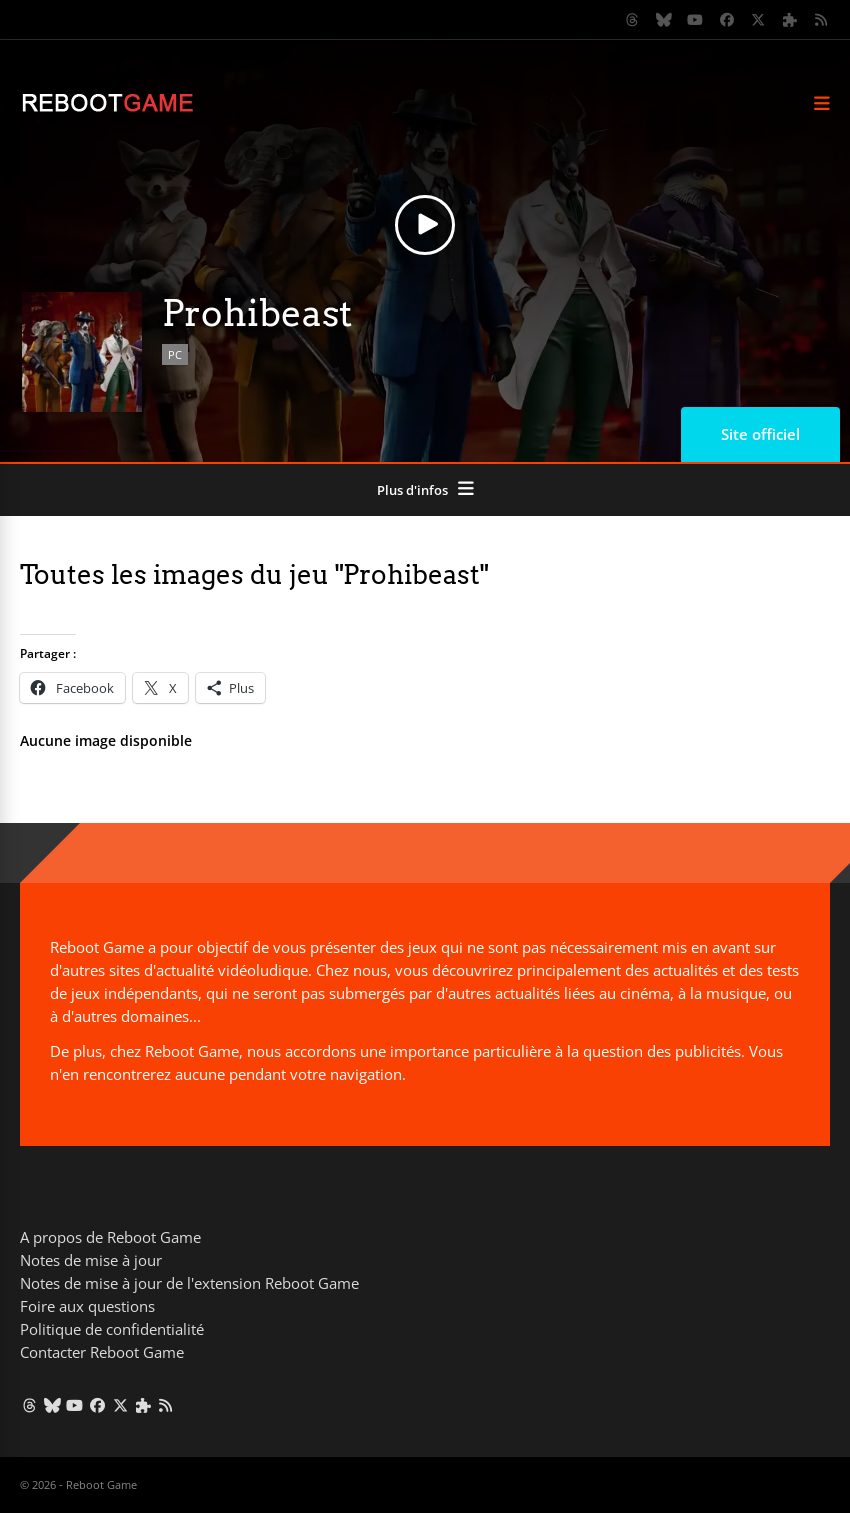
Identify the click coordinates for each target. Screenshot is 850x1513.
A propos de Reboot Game (110, 1237)
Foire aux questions (87, 1306)
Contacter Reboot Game (102, 1352)
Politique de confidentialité (112, 1329)
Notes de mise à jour (91, 1260)
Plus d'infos (412, 490)
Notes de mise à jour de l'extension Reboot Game (189, 1283)
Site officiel (760, 434)
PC (175, 354)
